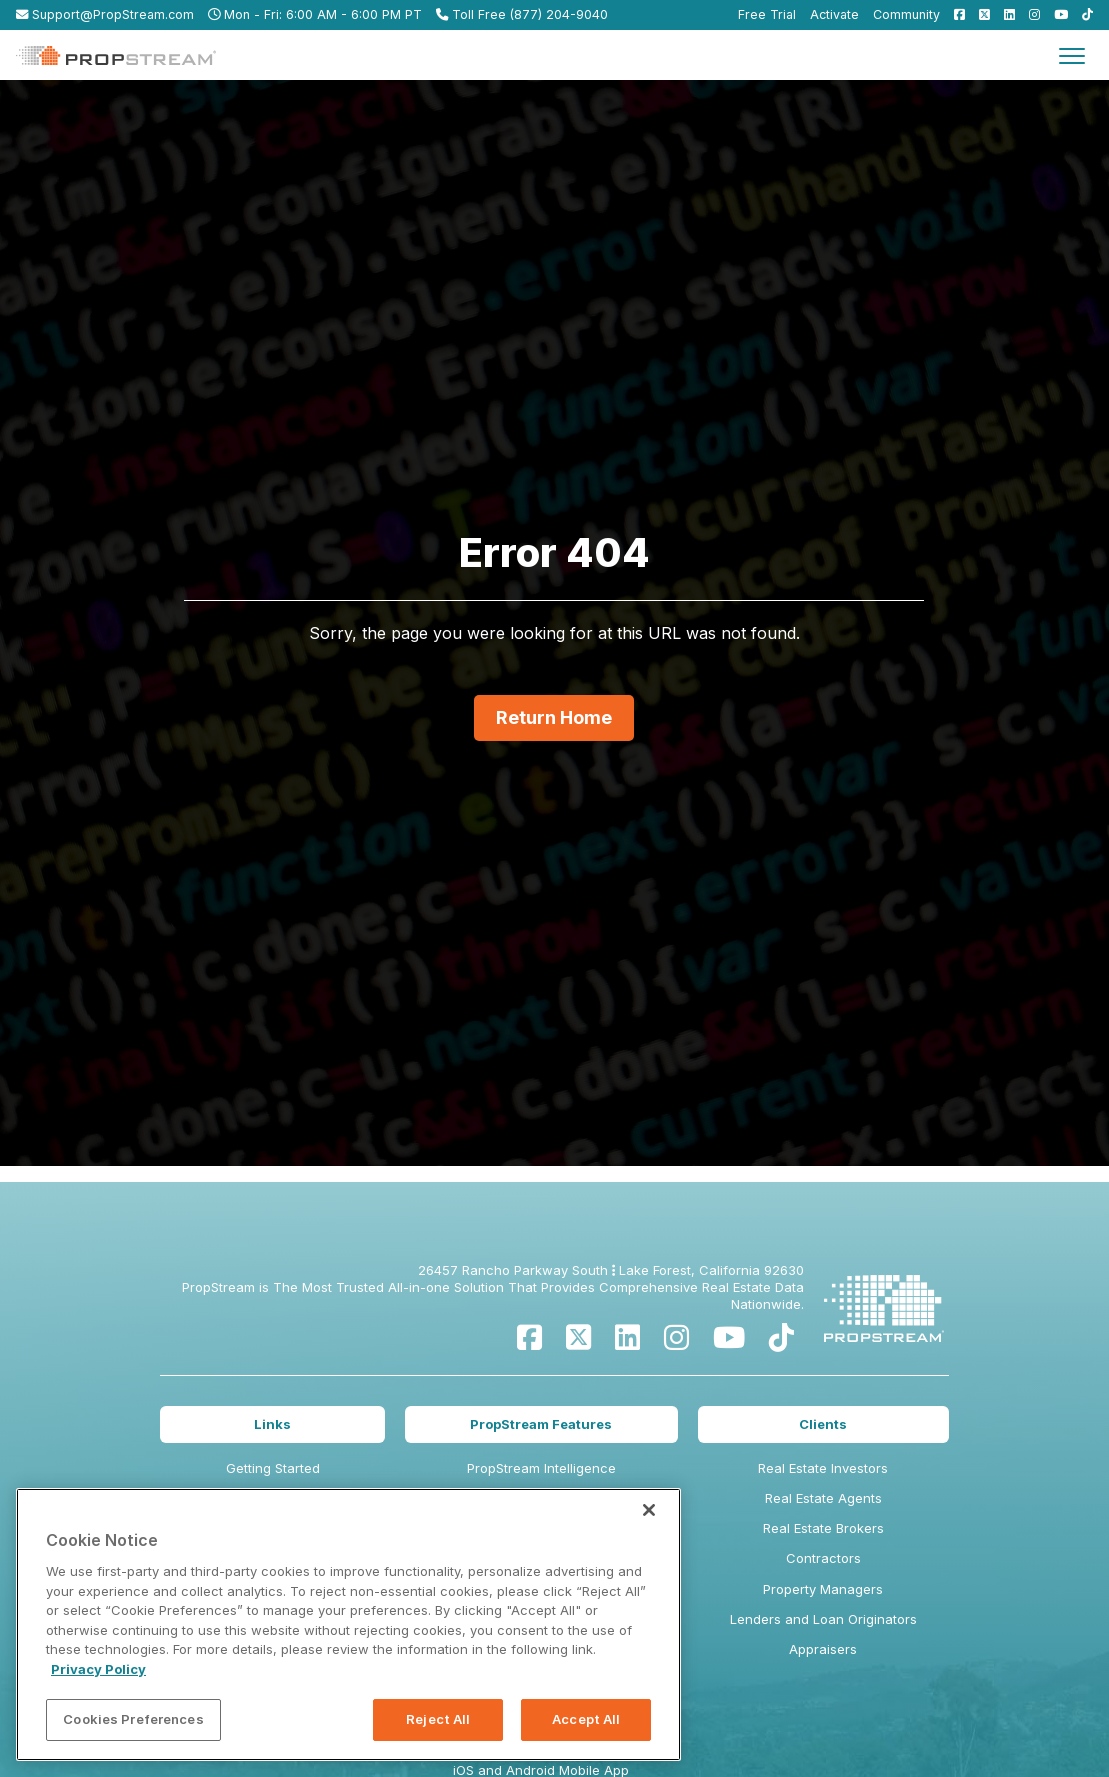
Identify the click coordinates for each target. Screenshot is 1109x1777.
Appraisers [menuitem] (823, 1649)
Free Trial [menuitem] (767, 14)
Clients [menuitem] (823, 1424)
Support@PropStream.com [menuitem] (105, 14)
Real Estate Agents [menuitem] (823, 1498)
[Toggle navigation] (1072, 55)
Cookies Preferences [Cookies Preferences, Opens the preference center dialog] (133, 1719)
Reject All (438, 1719)
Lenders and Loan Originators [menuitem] (823, 1619)
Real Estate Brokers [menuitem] (823, 1528)
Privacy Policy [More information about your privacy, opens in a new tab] (98, 1669)
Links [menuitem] (272, 1424)
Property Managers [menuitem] (823, 1589)
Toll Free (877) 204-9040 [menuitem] (522, 14)
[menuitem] (954, 14)
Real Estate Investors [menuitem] (823, 1468)
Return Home (554, 717)
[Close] (649, 1510)
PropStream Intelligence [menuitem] (541, 1468)
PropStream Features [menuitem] (541, 1424)
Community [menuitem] (906, 14)
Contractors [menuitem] (823, 1558)
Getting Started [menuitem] (273, 1468)
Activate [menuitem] (834, 14)
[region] (348, 1624)
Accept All (586, 1719)
